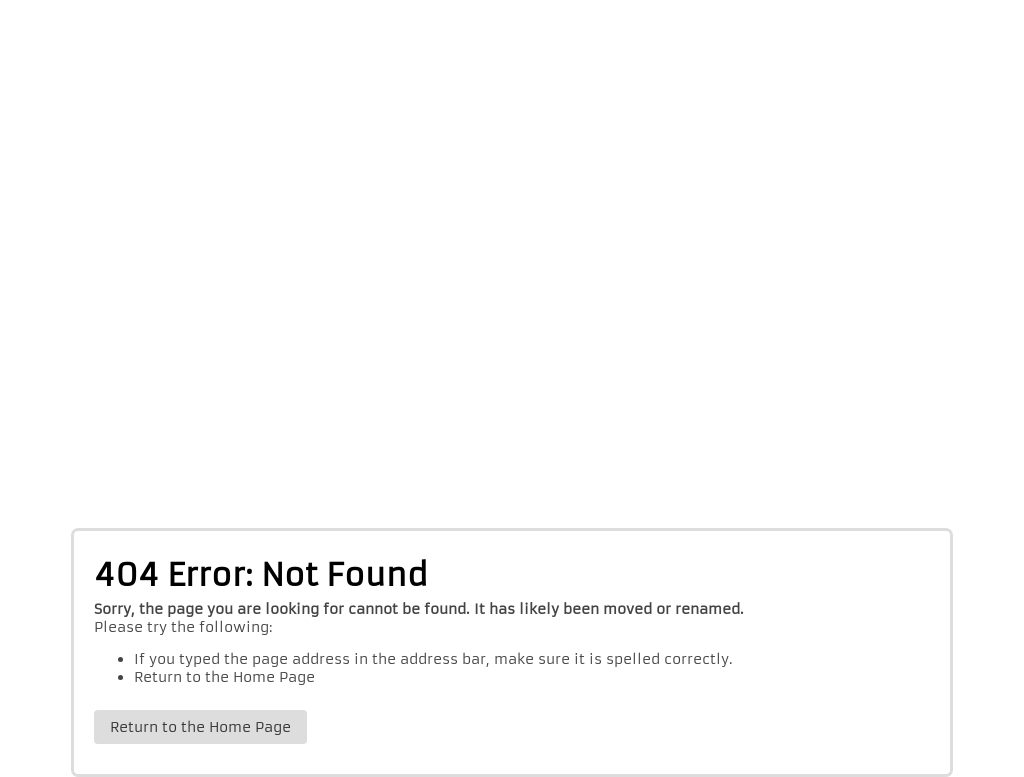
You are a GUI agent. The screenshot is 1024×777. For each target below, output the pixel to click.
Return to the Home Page (224, 677)
